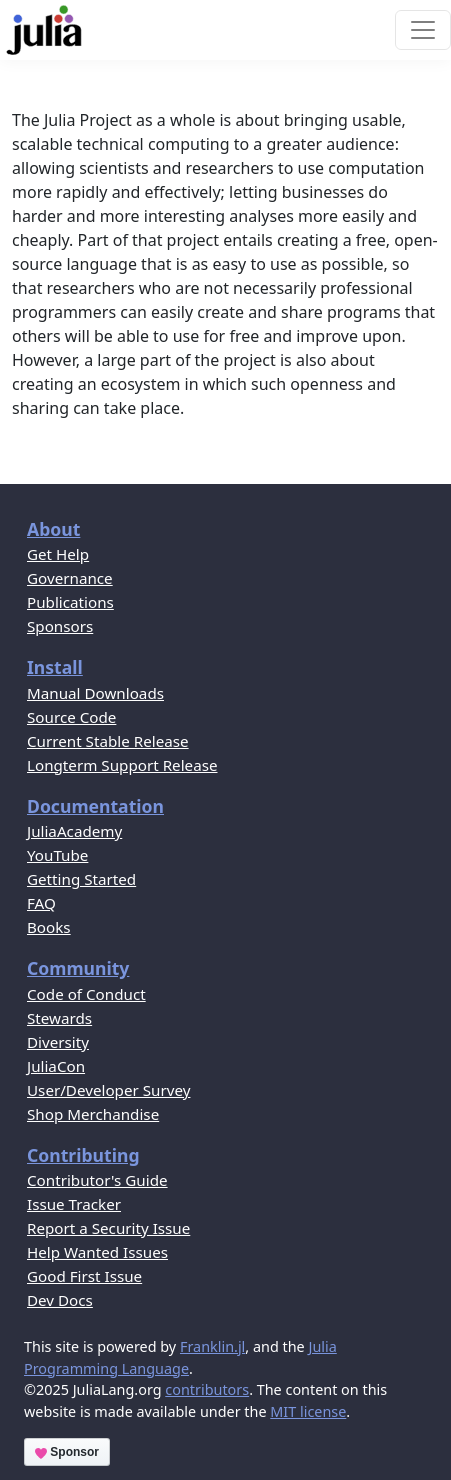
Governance (70, 578)
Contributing (83, 1155)
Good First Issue (84, 1276)
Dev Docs (60, 1300)
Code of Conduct (86, 994)
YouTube (57, 855)
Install (55, 667)
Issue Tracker (74, 1204)
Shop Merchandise (93, 1114)
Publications (70, 602)
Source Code (71, 717)
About (53, 529)
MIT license (308, 1411)
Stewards (59, 1018)
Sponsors (60, 626)
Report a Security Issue (108, 1228)
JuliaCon (56, 1066)
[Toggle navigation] (423, 30)
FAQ (41, 903)
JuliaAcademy (74, 831)
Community (78, 968)
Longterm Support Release (122, 765)
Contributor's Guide (97, 1180)
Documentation (95, 806)
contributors (207, 1389)
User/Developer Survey (108, 1090)
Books (49, 927)
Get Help (58, 554)
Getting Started (81, 879)
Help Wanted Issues (97, 1252)
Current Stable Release (108, 741)
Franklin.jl (212, 1346)
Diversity (58, 1042)
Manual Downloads (95, 693)
